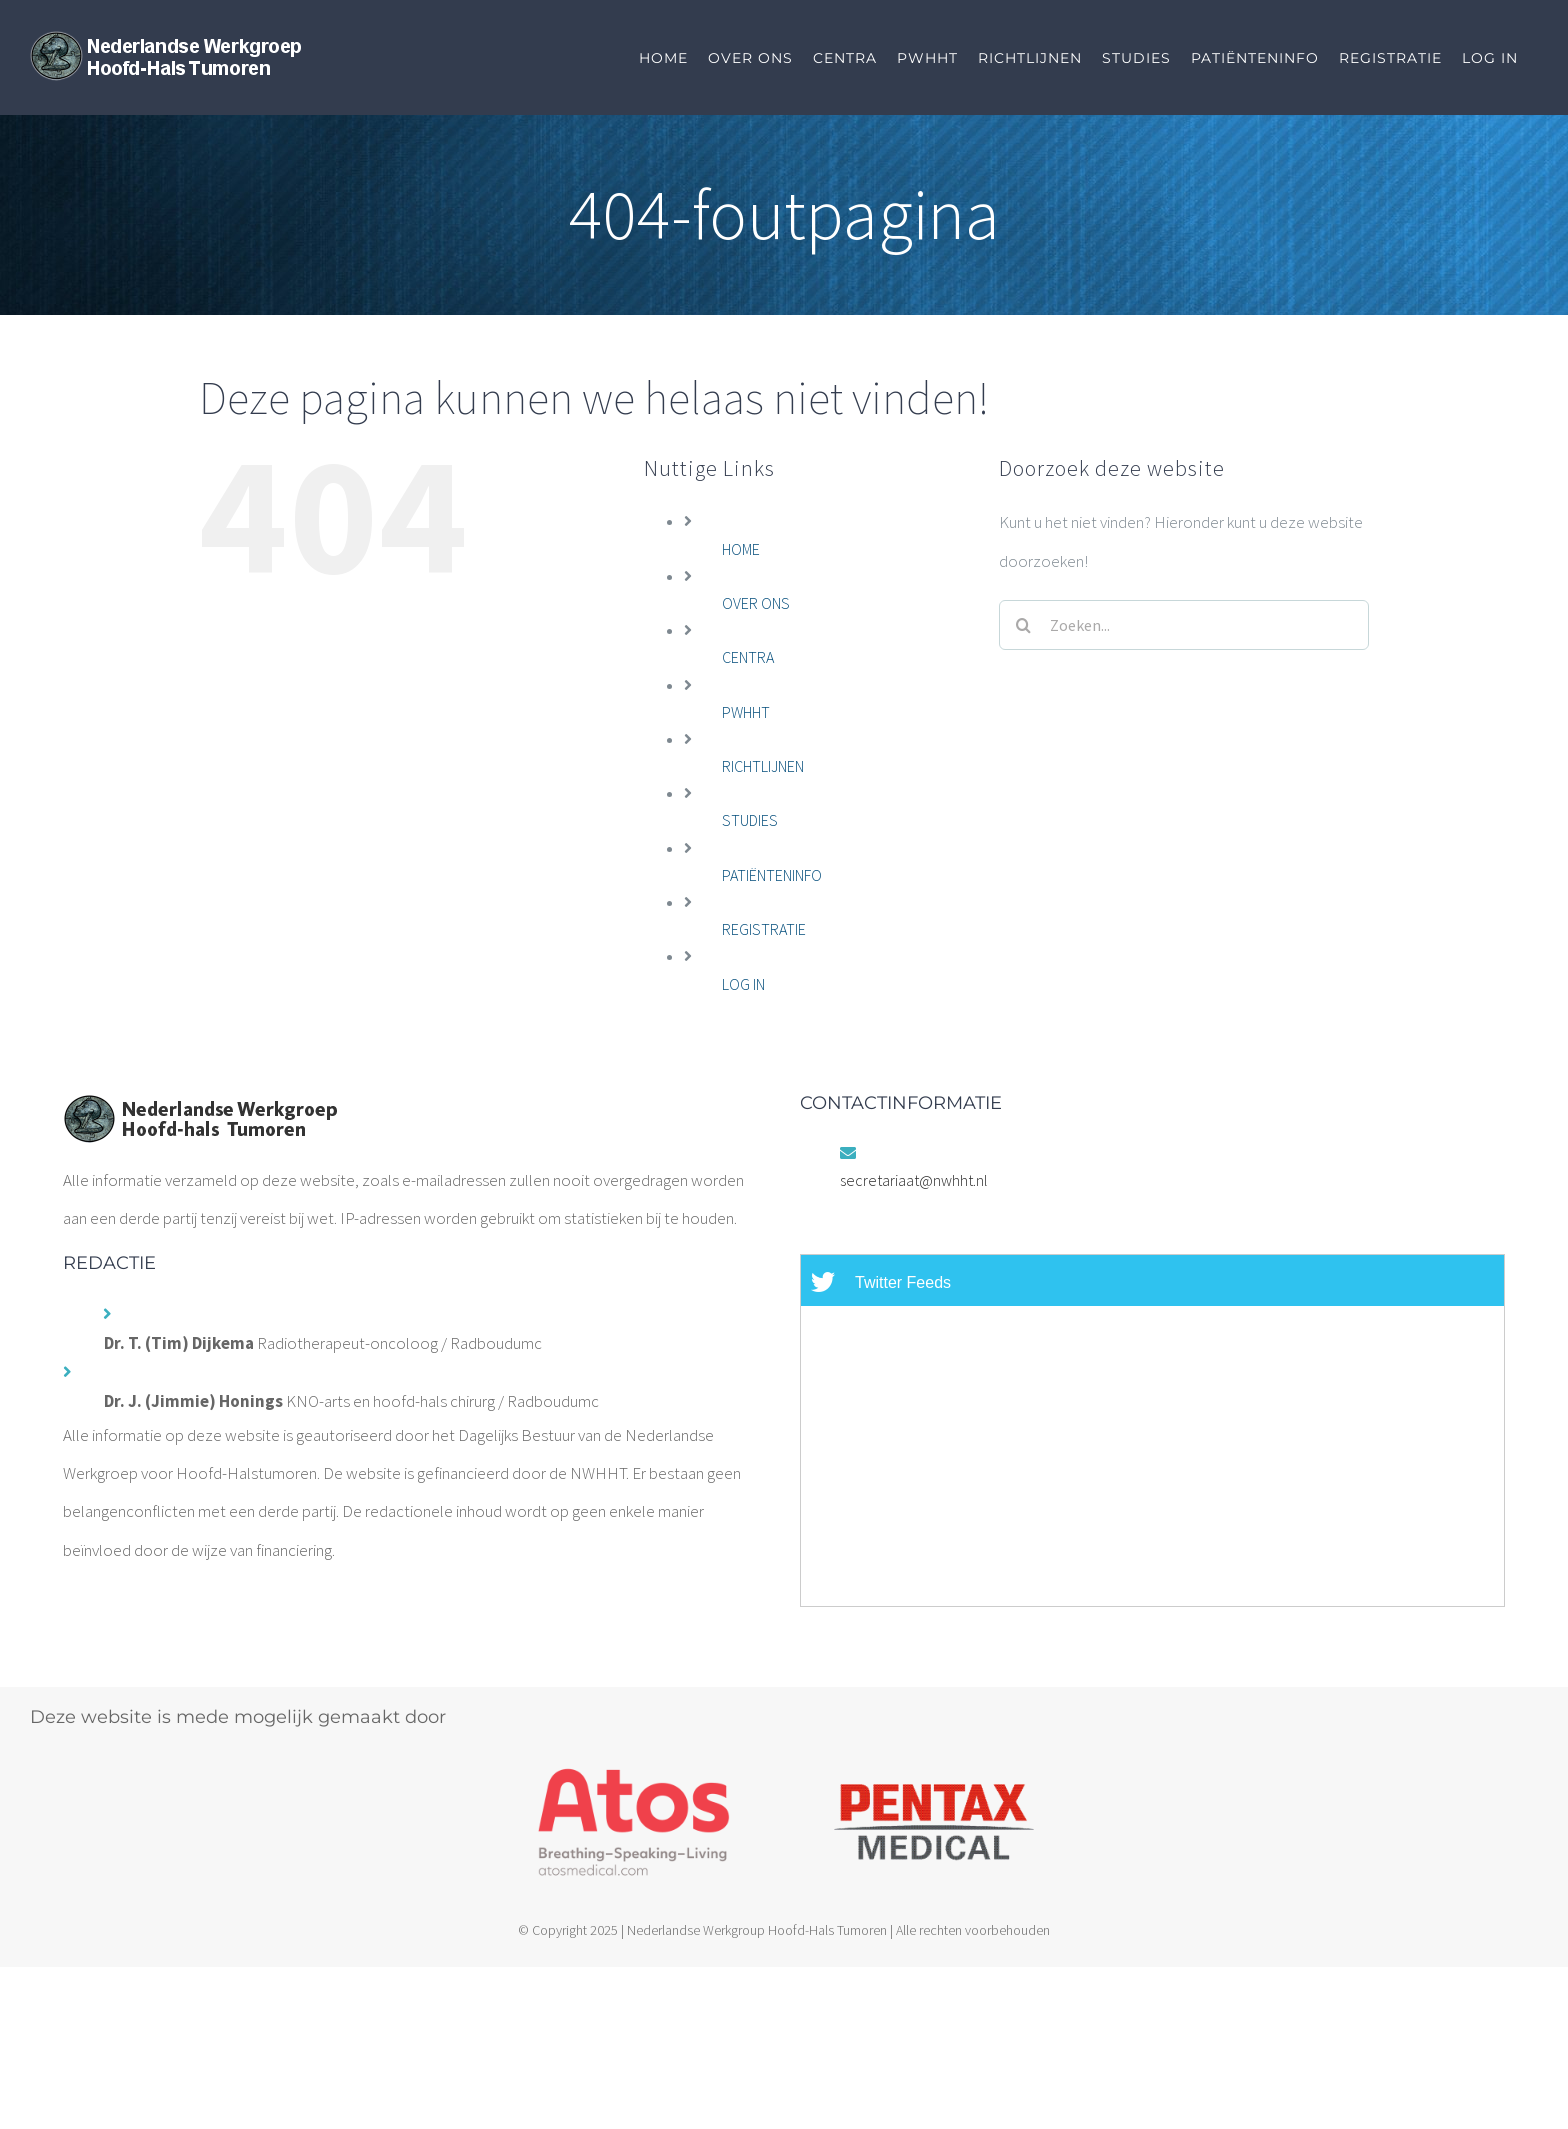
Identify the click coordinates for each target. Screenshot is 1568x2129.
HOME (741, 549)
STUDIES (750, 820)
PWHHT (746, 712)
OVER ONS (756, 603)
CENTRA (748, 657)
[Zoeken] (1024, 625)
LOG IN (743, 984)
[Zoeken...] (1184, 625)
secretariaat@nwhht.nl (914, 1180)
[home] (200, 1113)
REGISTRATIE (764, 929)
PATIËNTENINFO (772, 875)
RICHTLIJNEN (763, 766)
